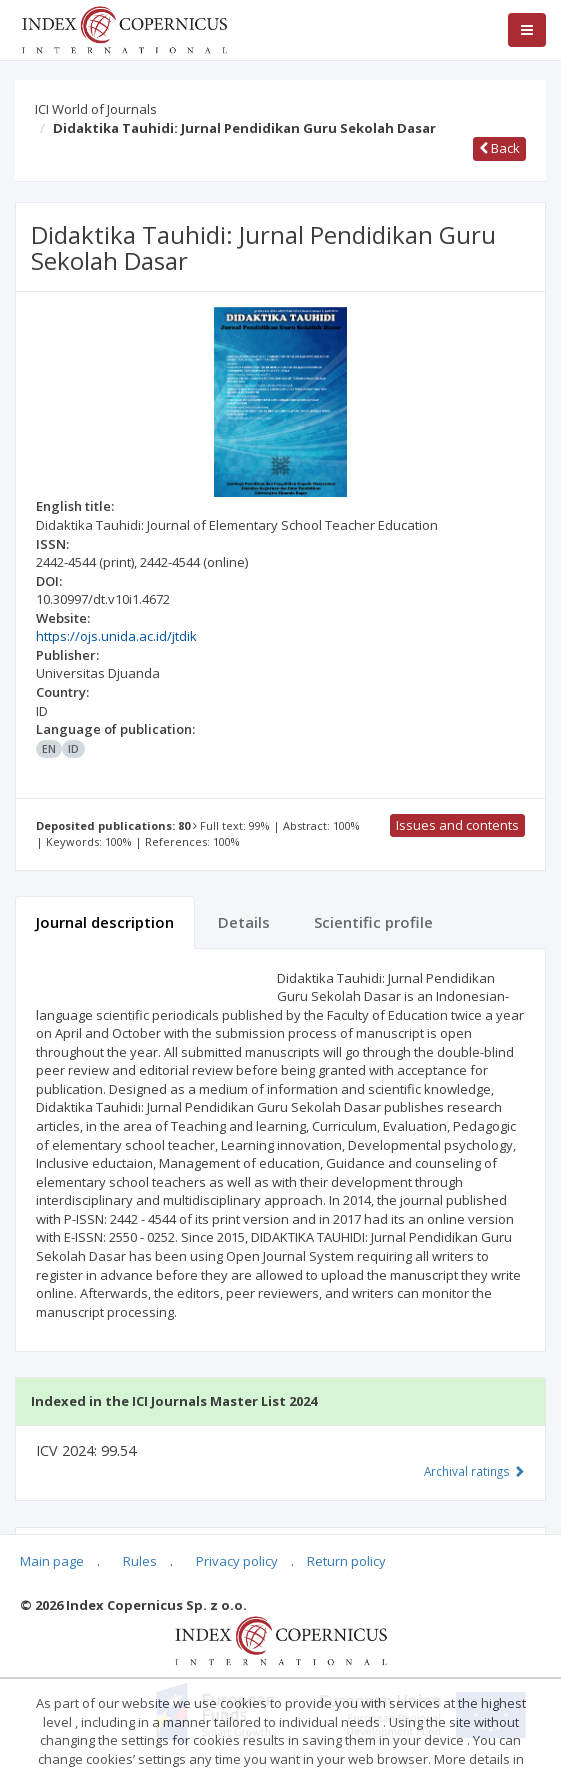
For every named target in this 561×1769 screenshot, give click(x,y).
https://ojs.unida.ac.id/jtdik (116, 636)
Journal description (105, 922)
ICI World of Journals (96, 109)
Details (244, 922)
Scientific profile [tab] (373, 922)
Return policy (346, 1561)
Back (499, 148)
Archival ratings (474, 1471)
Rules (140, 1561)
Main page (52, 1561)
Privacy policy (237, 1561)
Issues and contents (457, 825)
